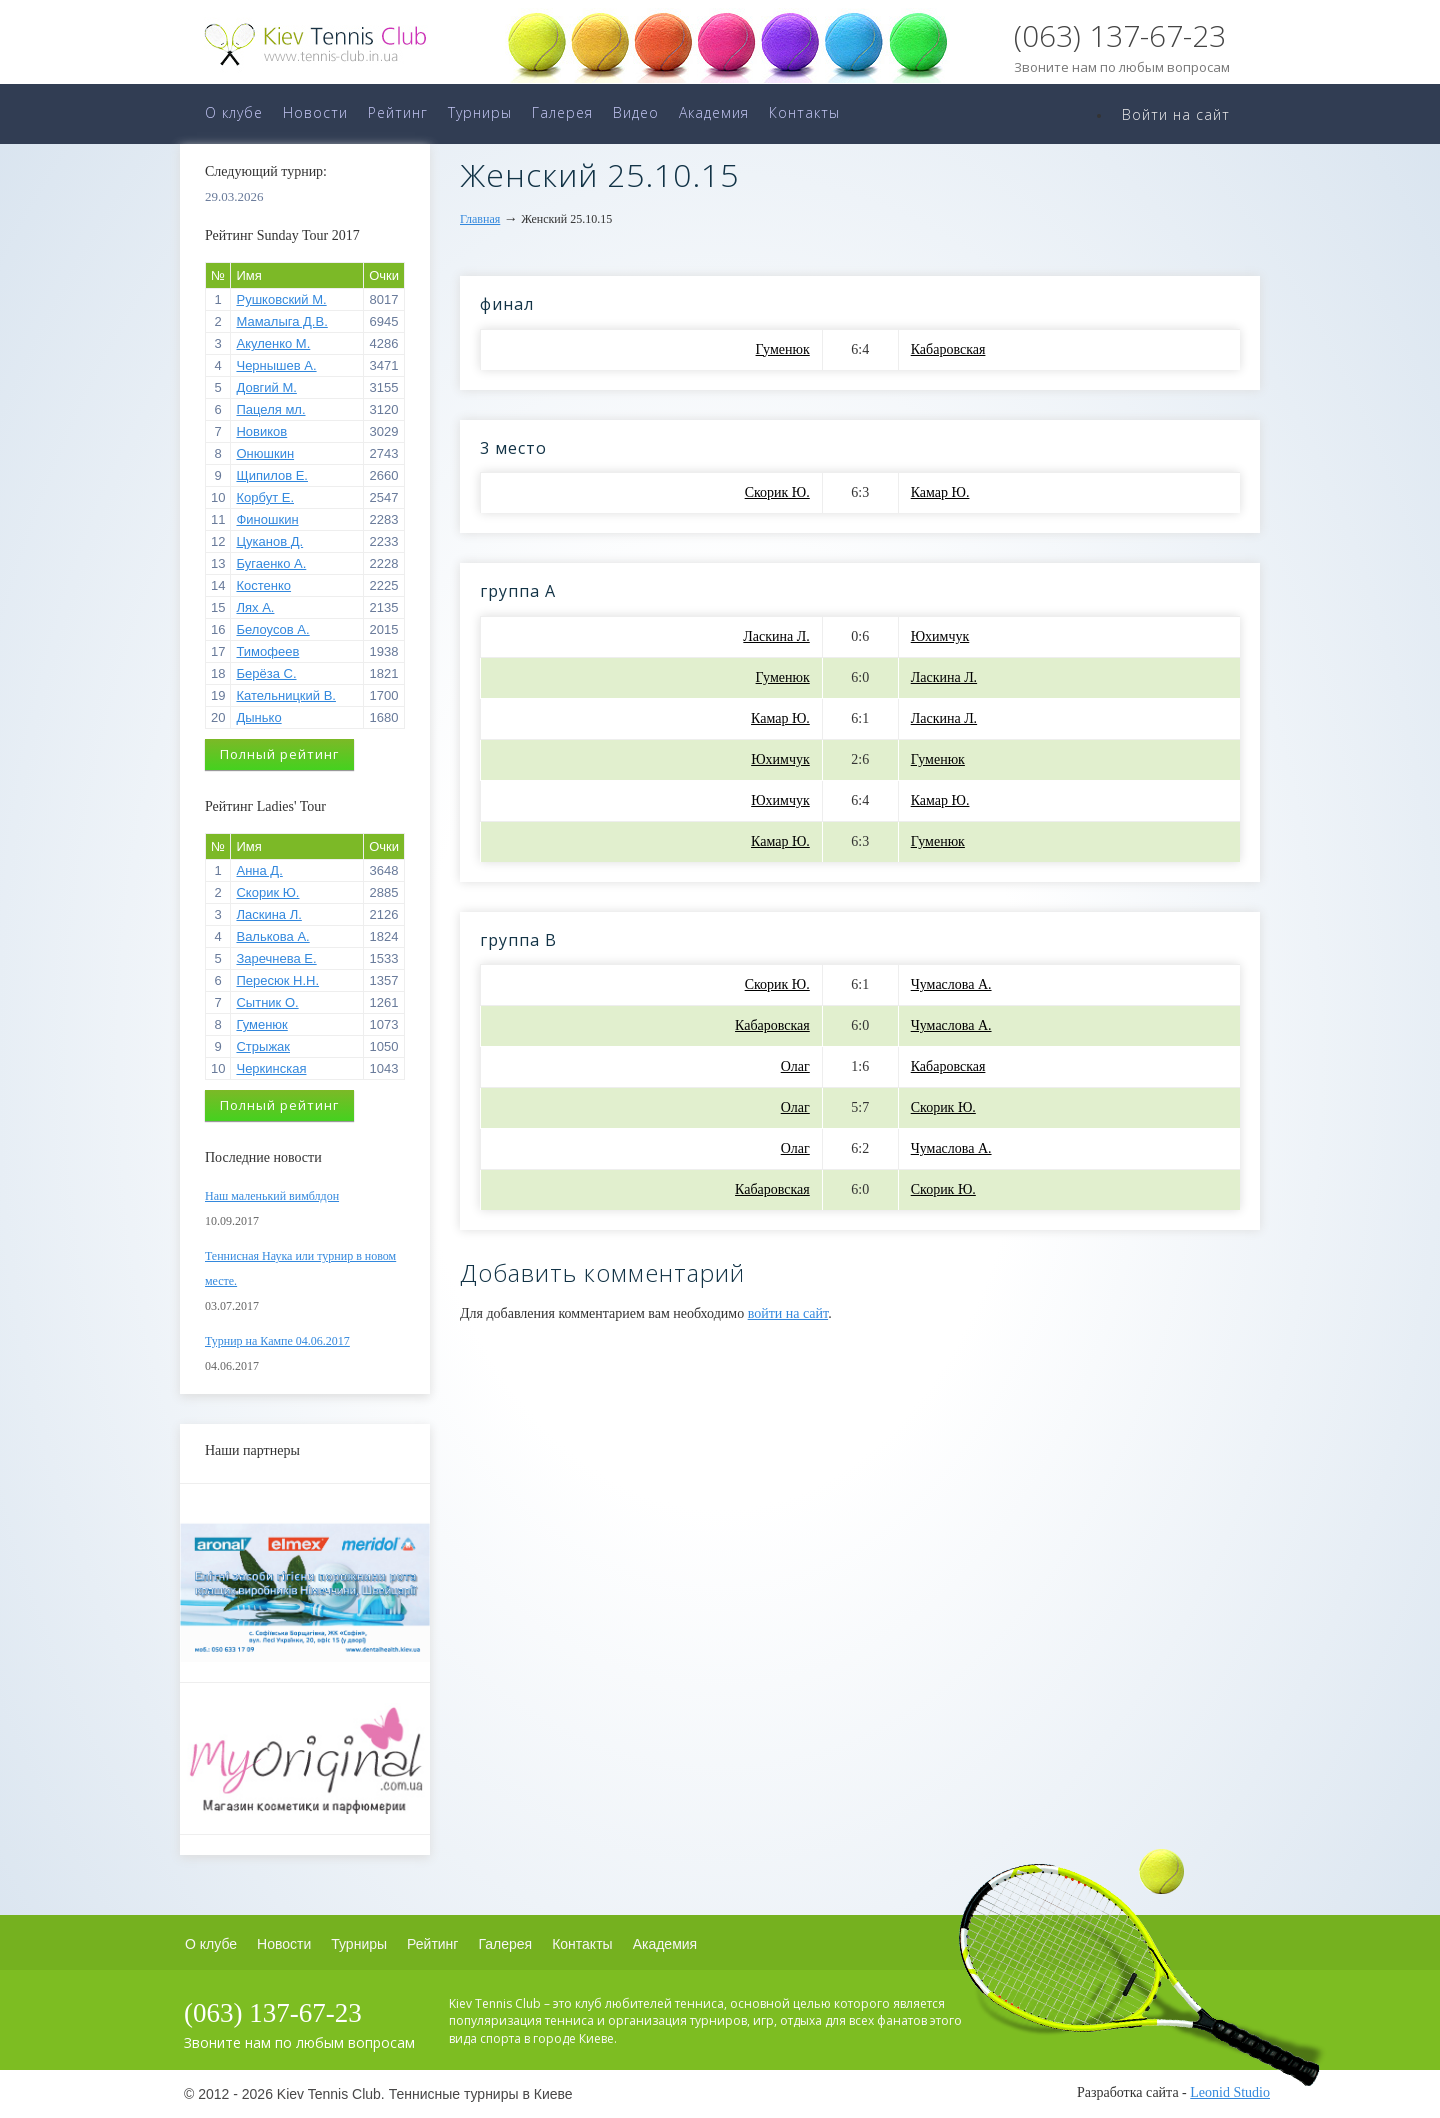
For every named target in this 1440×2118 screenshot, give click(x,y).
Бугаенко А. (271, 563)
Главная (480, 219)
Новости (315, 112)
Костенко (263, 585)
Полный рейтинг (279, 754)
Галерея (562, 112)
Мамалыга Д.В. (281, 321)
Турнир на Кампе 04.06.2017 (277, 1341)
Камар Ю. (940, 492)
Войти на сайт (1176, 114)
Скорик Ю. (267, 892)
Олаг (795, 1066)
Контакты (804, 112)
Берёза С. (266, 673)
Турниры (480, 112)
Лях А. (255, 607)
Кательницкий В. (285, 695)
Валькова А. (272, 936)
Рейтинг (398, 112)
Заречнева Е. (276, 958)
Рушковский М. (281, 299)
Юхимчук (940, 636)
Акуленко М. (273, 343)
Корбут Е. (265, 497)
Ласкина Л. (268, 914)
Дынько (258, 717)
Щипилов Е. (272, 475)
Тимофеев (267, 651)
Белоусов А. (272, 629)
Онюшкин (265, 453)
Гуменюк (261, 1024)
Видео (636, 112)
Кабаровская (948, 349)
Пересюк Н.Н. (277, 980)
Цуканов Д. (269, 541)
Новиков (261, 431)
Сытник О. (267, 1002)
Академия (714, 112)
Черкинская (271, 1068)
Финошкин (267, 519)
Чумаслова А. (951, 984)
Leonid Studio (1230, 2092)
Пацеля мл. (270, 409)
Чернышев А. (276, 365)
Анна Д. (259, 870)
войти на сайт (788, 1313)
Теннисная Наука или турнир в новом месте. (300, 1268)
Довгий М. (266, 387)
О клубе (234, 112)
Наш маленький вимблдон (272, 1196)
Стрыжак (263, 1046)
